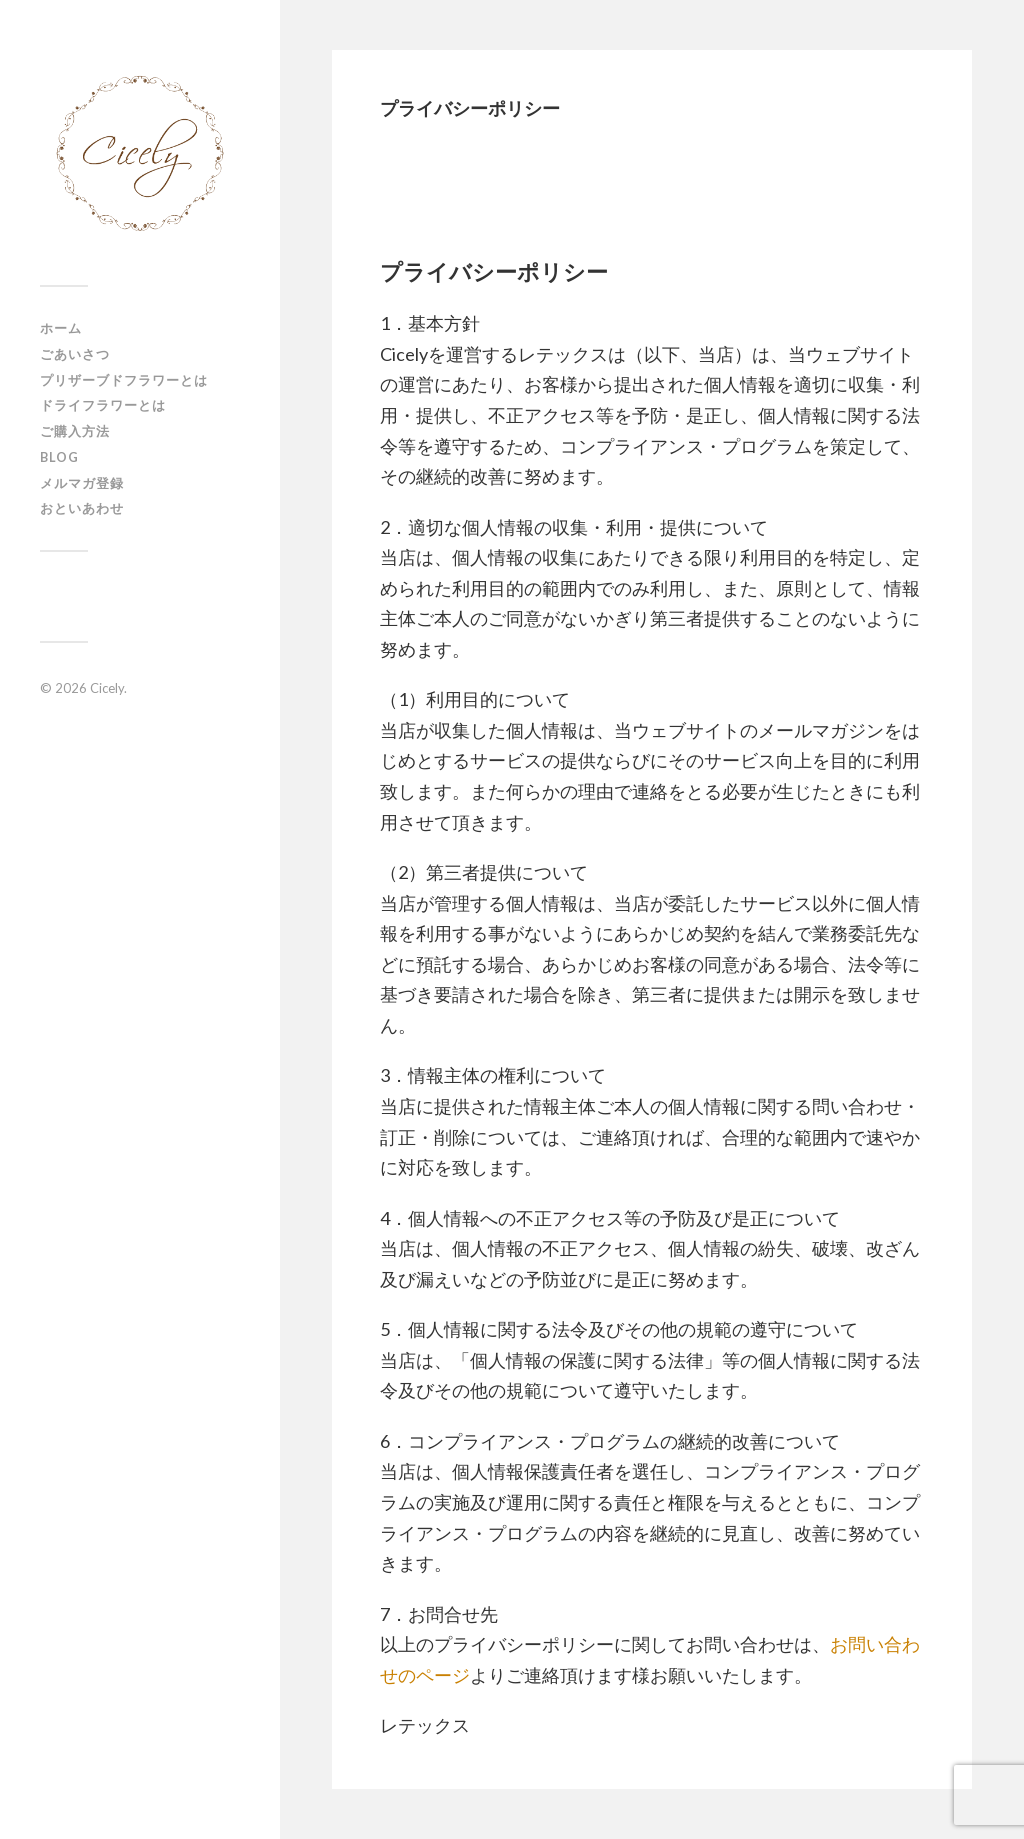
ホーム (61, 328)
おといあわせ (82, 508)
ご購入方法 (75, 431)
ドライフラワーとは (103, 405)
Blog (59, 457)
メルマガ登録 (82, 483)
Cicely (107, 688)
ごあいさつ (75, 354)
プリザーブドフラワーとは (124, 380)
